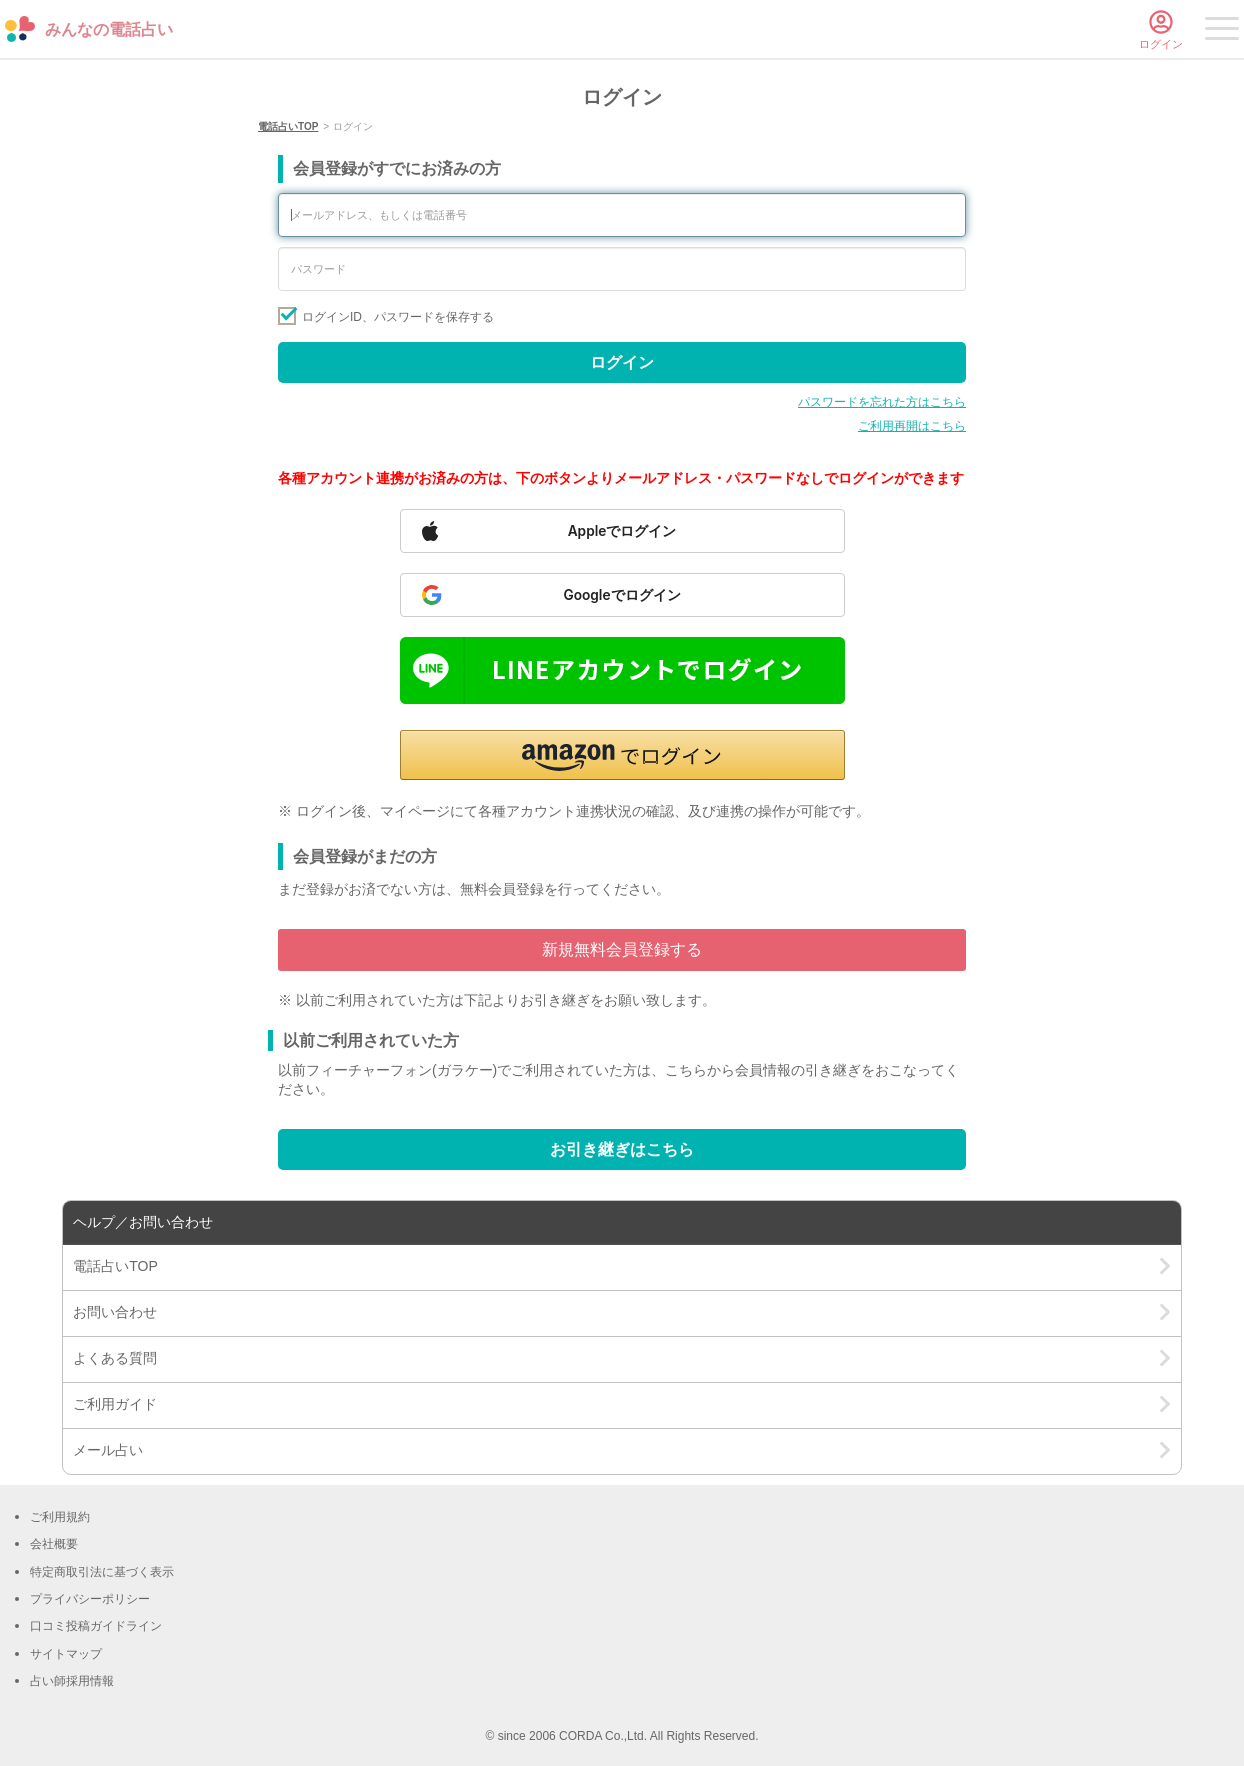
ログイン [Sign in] (622, 362)
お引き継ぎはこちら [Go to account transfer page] (622, 1149)
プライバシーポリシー (90, 1599)
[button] (622, 755)
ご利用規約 (60, 1517)
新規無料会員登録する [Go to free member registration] (622, 949)
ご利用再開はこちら (912, 426)
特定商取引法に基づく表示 (102, 1572)
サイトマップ (66, 1654)
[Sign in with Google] (622, 595)
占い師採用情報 (72, 1681)
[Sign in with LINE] (622, 670)
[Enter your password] (622, 269)
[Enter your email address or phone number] (622, 215)
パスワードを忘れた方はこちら (882, 402)
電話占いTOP (288, 126)
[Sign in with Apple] (622, 531)
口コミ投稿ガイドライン (96, 1626)
